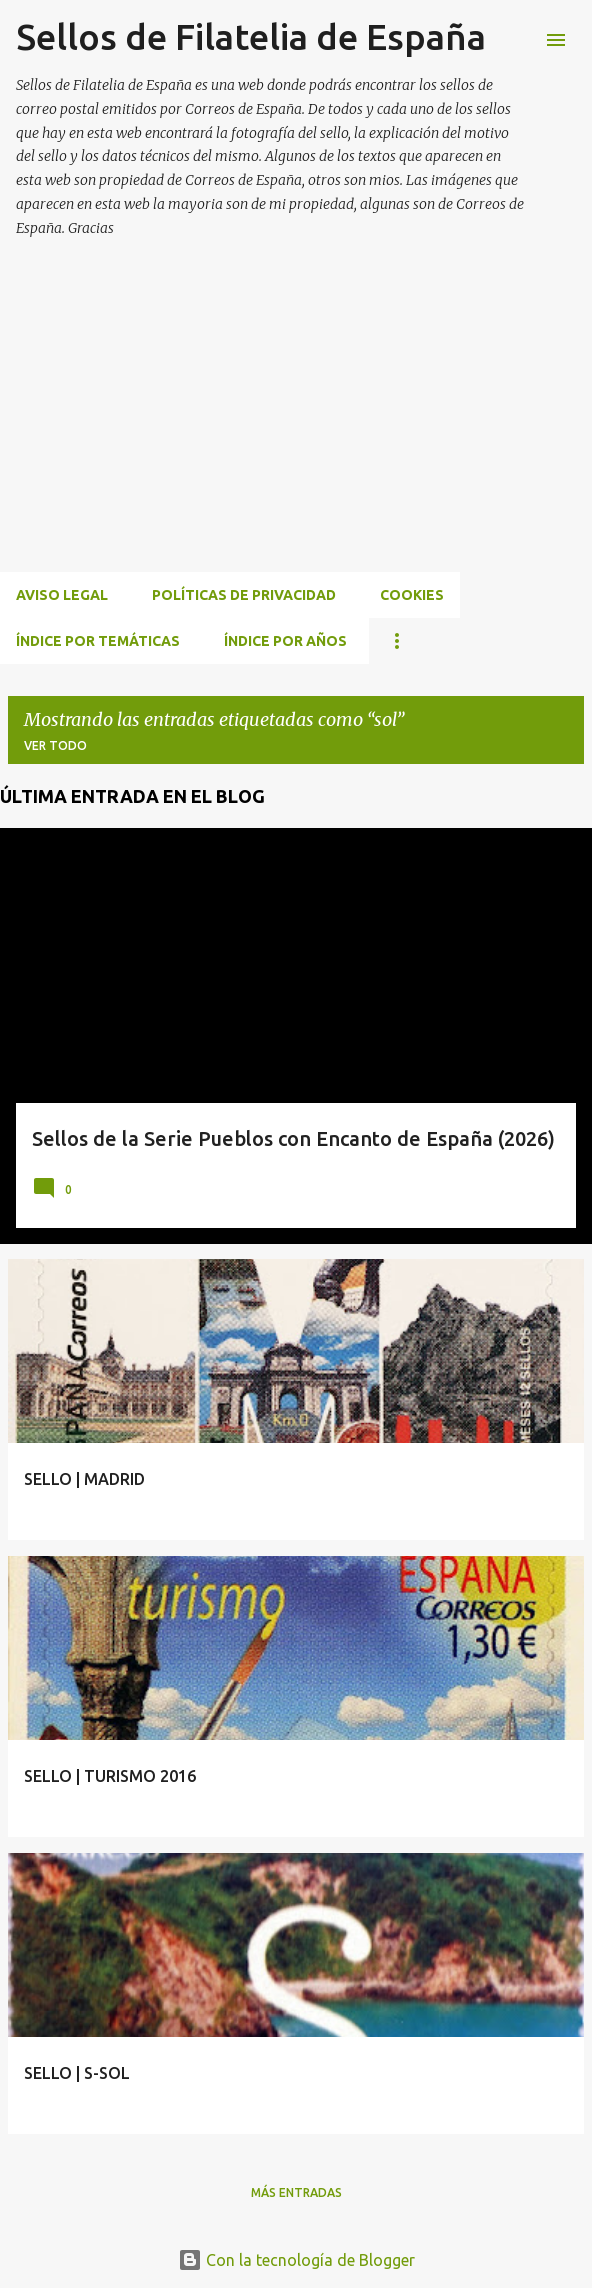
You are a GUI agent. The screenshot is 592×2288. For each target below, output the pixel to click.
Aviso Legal (62, 595)
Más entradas (296, 2192)
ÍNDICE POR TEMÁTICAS (98, 641)
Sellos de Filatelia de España (251, 36)
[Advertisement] (296, 429)
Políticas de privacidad (244, 595)
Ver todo (55, 745)
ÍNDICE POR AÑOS (285, 641)
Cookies (412, 595)
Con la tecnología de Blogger (296, 2260)
